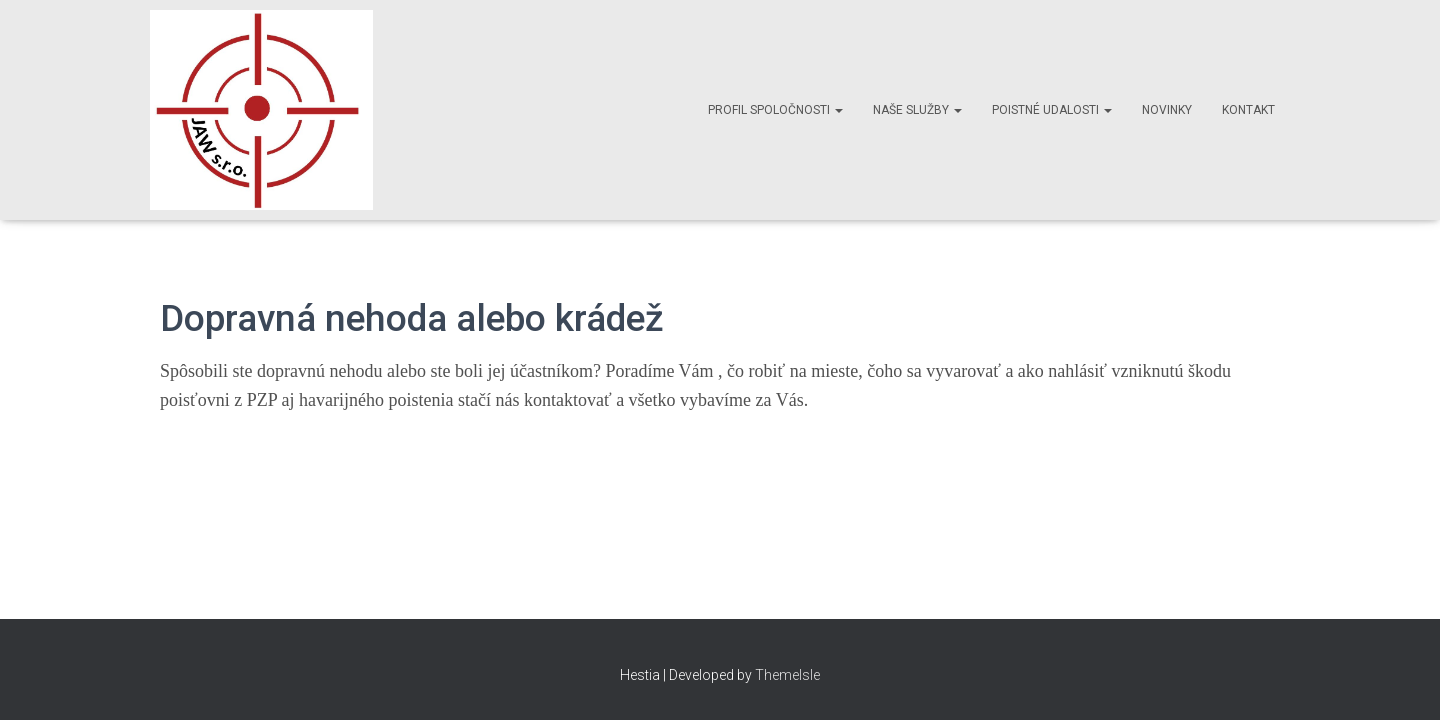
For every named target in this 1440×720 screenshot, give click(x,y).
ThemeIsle (787, 675)
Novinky (1167, 110)
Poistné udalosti (1052, 110)
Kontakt (1248, 110)
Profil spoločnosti (775, 110)
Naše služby (917, 110)
